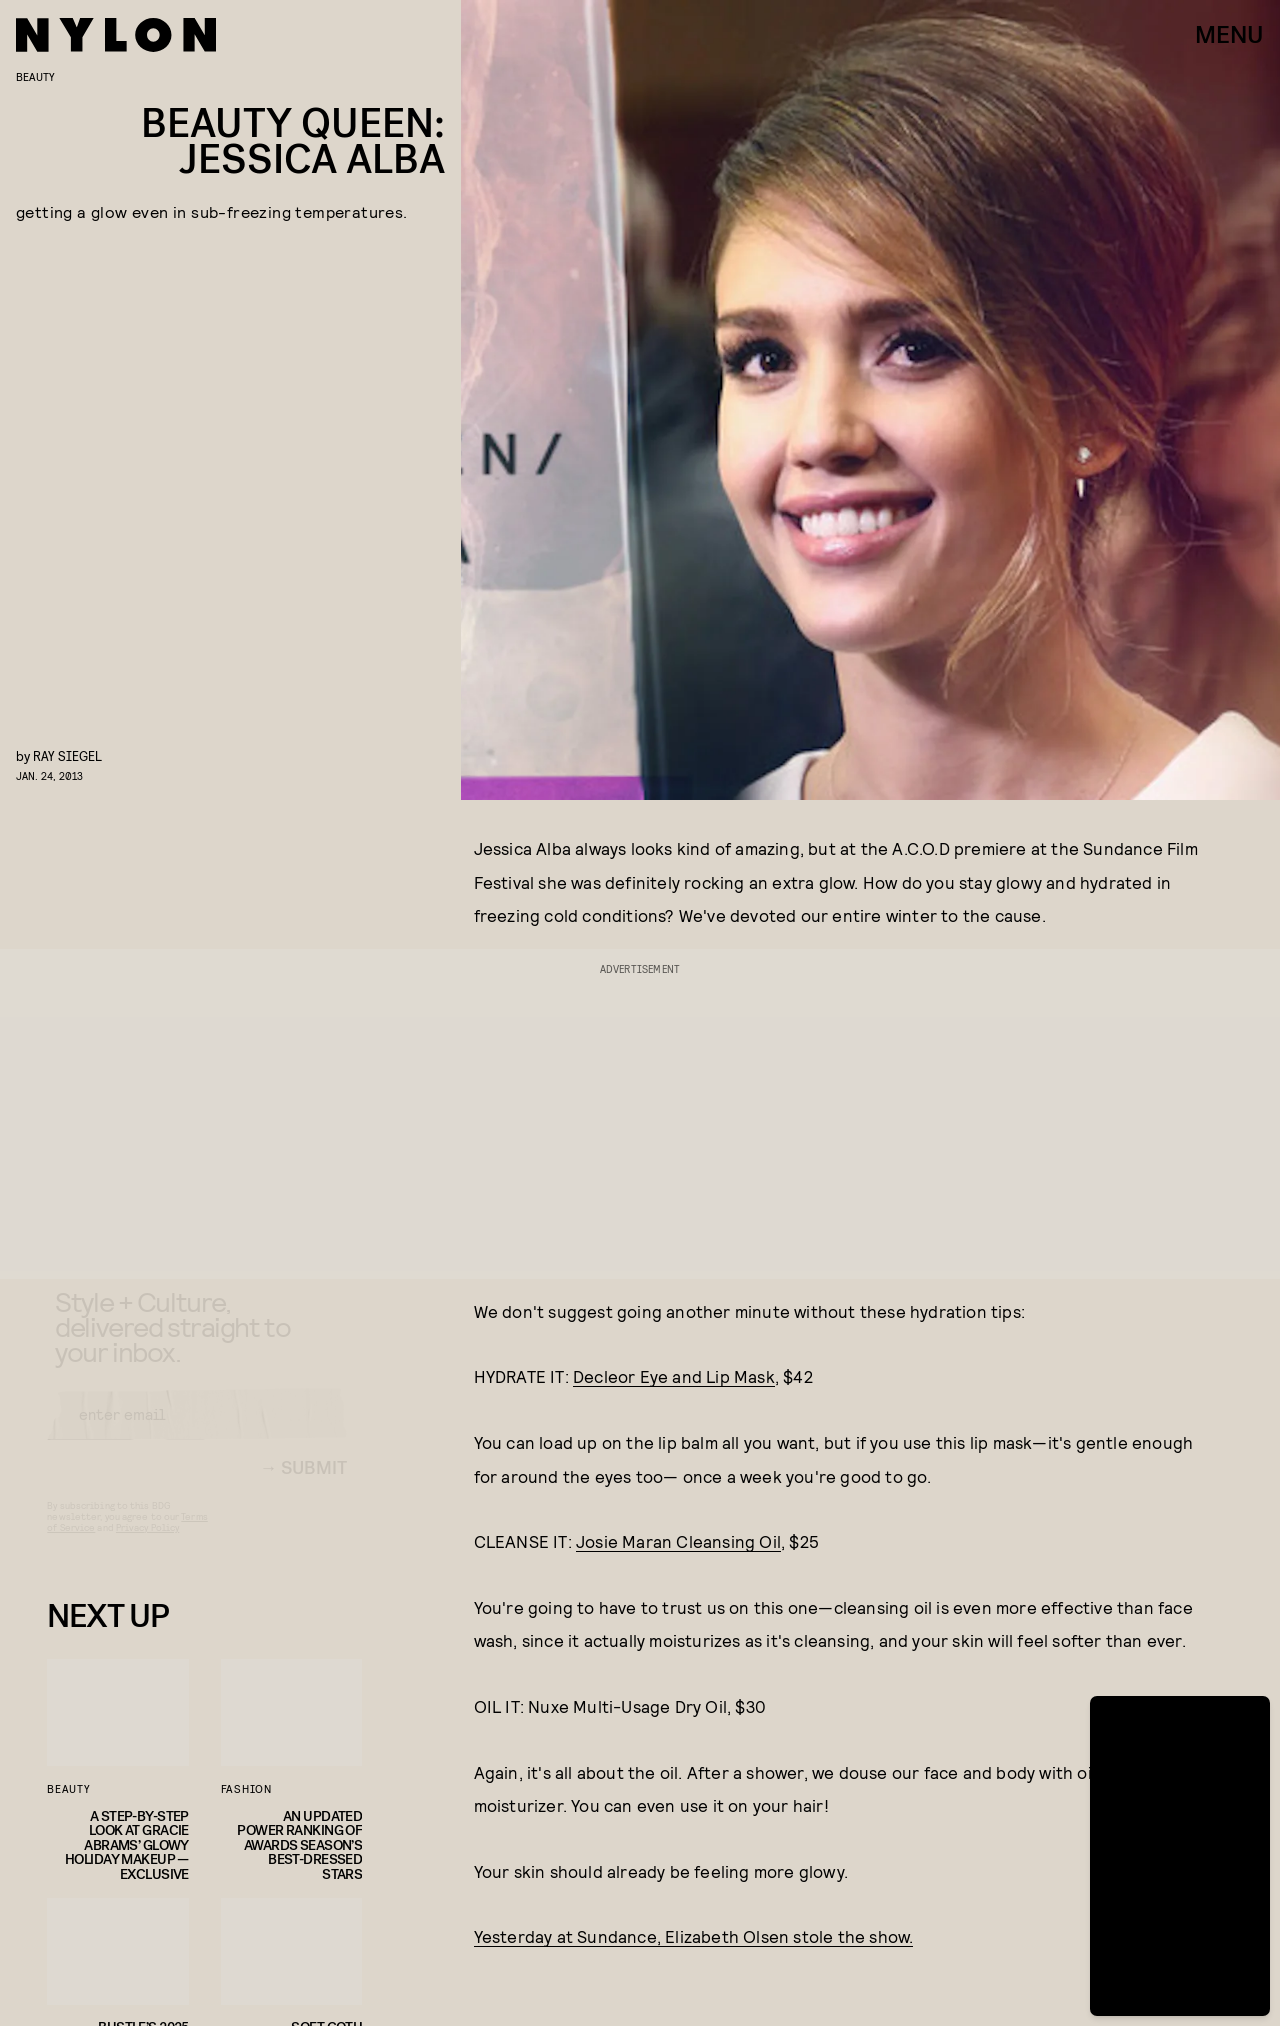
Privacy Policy (147, 1545)
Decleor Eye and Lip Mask (674, 1376)
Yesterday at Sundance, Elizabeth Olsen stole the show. (694, 1936)
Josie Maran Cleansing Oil (678, 1541)
